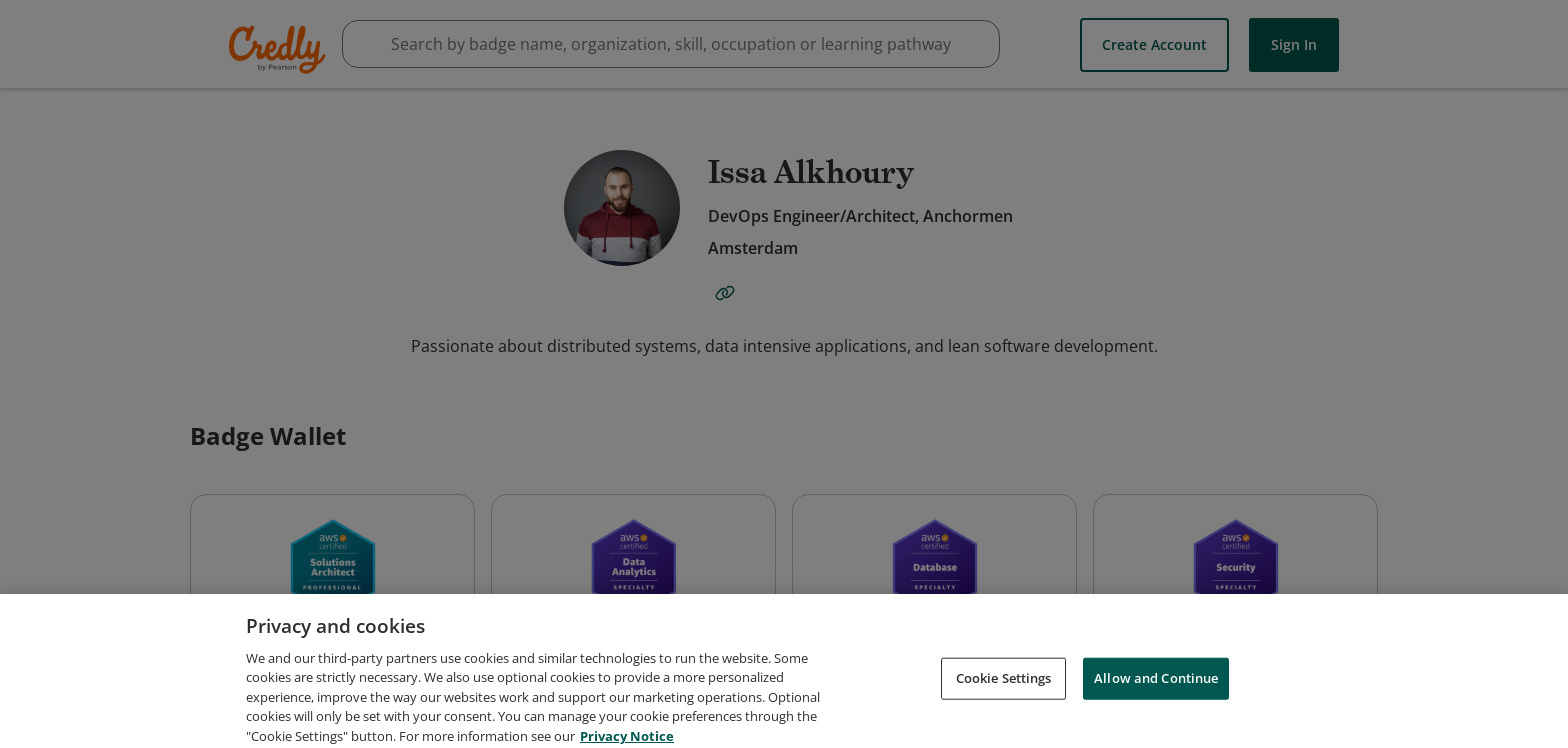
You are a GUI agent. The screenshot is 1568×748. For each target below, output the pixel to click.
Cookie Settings (1004, 722)
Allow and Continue (1156, 722)
